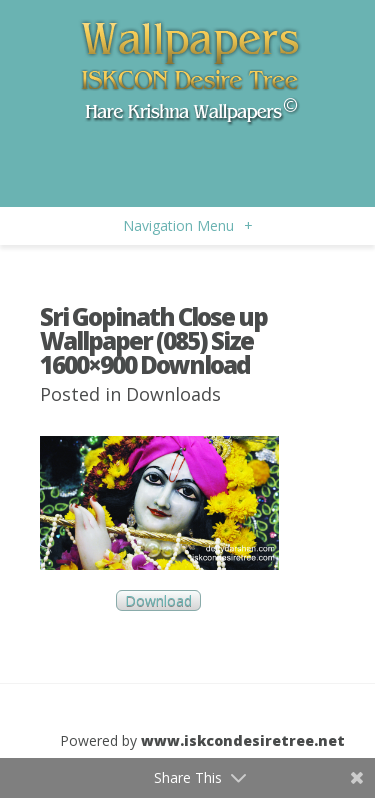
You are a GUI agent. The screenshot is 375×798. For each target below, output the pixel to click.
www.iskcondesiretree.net (243, 740)
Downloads (173, 394)
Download (158, 600)
